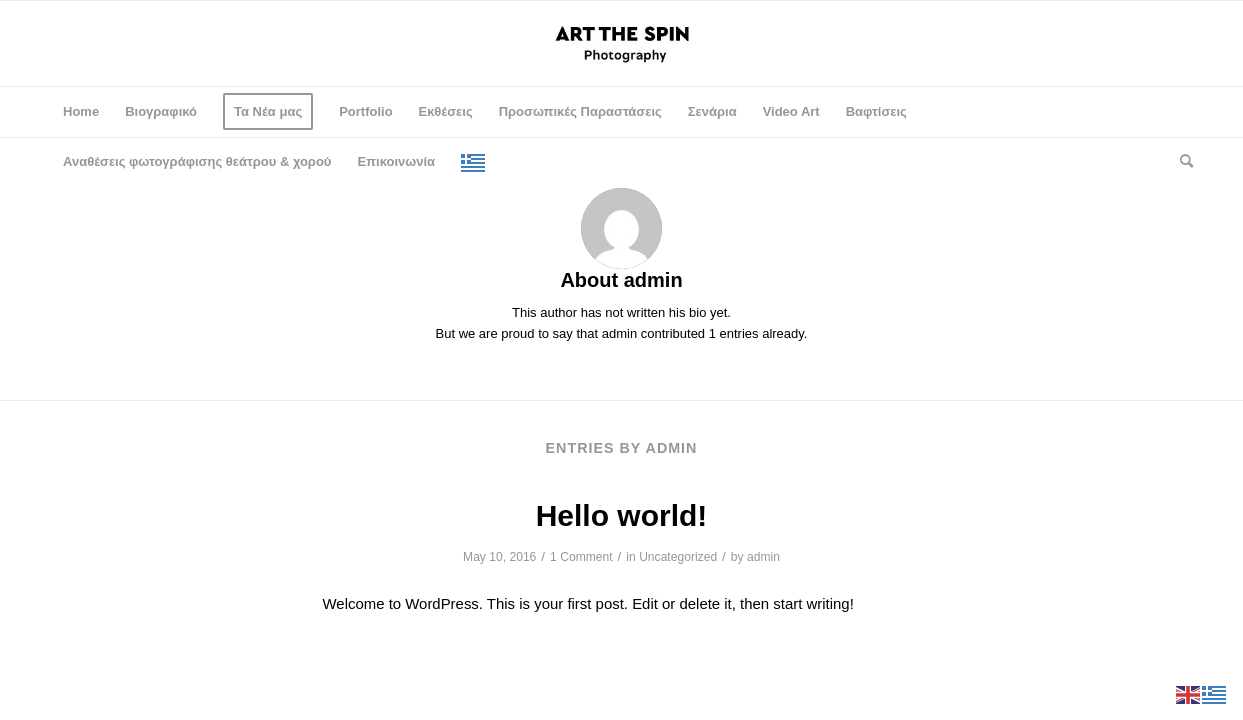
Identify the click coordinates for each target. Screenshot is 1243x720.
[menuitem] (81, 112)
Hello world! (622, 515)
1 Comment (581, 557)
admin (763, 557)
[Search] (1180, 162)
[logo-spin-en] (621, 43)
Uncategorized (678, 557)
